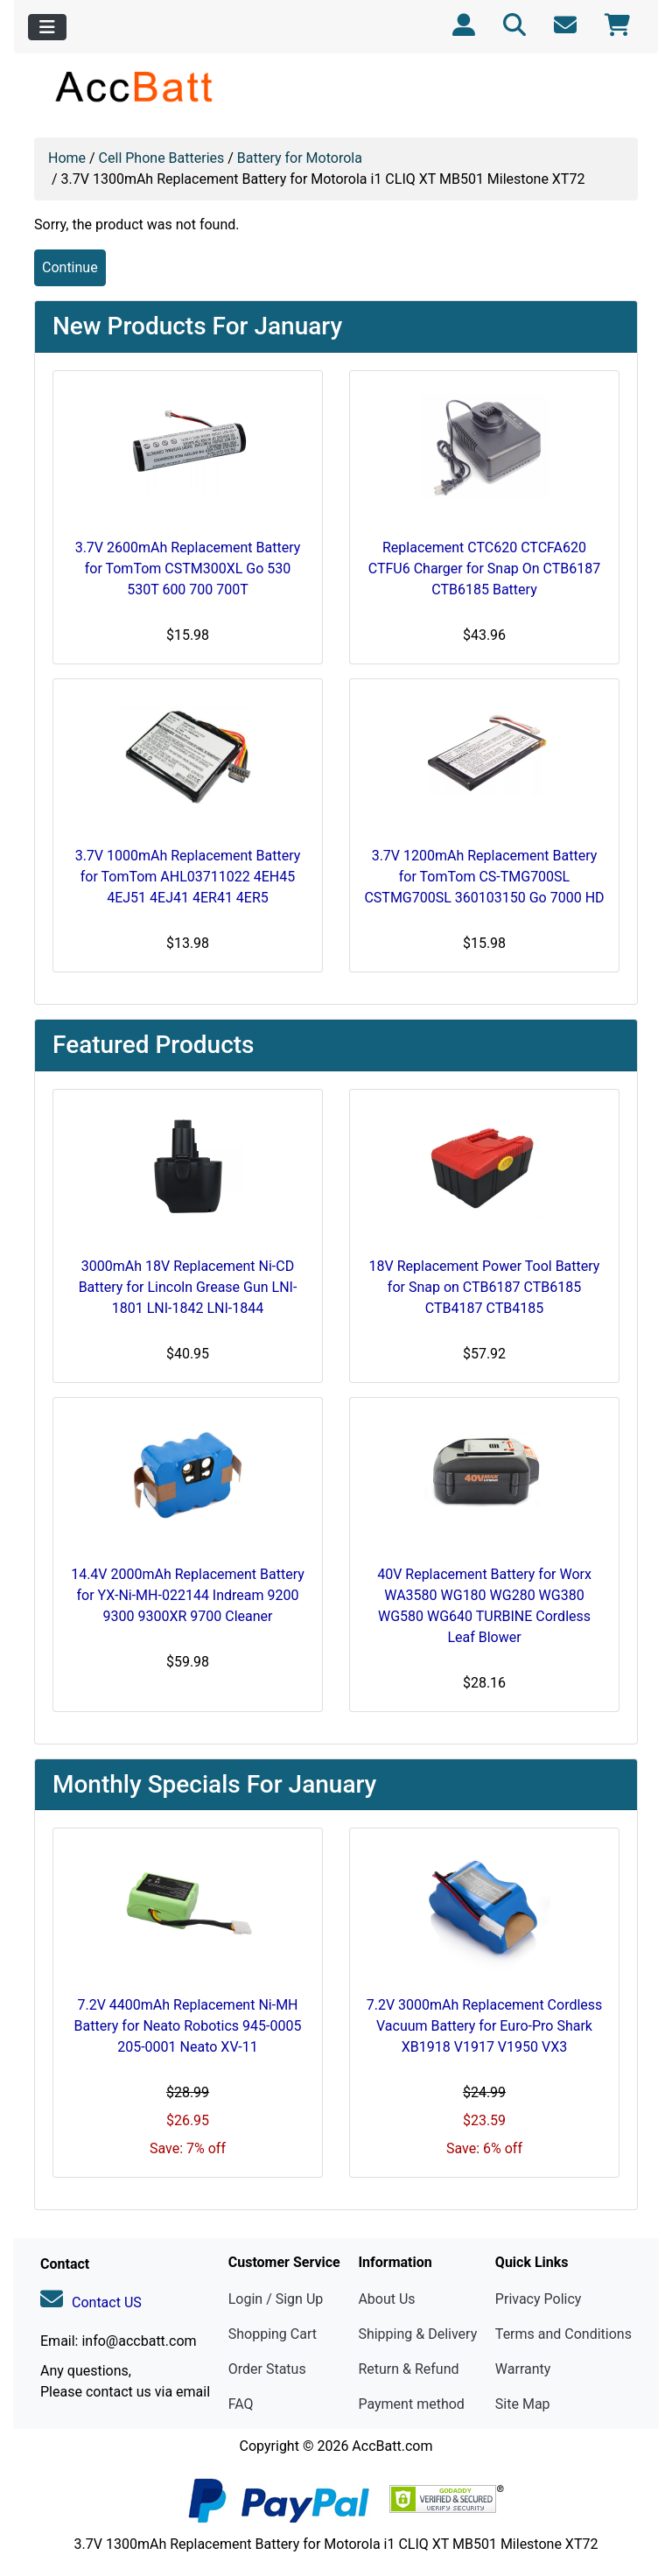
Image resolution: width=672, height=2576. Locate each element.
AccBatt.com (392, 2446)
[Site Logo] (135, 86)
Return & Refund (408, 2369)
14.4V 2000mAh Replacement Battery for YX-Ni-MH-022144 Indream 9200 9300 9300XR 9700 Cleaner (187, 1595)
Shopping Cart (272, 2334)
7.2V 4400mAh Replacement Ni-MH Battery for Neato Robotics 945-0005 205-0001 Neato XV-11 (188, 2026)
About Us (386, 2299)
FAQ (241, 2404)
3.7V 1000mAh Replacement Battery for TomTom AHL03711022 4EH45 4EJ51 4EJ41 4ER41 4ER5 (188, 876)
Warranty (523, 2369)
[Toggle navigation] (47, 27)
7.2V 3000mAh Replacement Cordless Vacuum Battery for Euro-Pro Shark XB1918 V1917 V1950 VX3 (485, 2026)
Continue (70, 267)
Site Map (522, 2404)
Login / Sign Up (276, 2299)
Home (67, 158)
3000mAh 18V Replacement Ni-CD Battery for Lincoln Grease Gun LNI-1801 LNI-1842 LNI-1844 (188, 1287)
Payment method (411, 2404)
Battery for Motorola (299, 158)
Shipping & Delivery (417, 2334)
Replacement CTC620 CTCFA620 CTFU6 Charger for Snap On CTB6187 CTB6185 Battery (484, 568)
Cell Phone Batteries (162, 158)
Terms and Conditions (563, 2334)
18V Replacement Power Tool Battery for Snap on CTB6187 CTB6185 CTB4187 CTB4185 (484, 1287)
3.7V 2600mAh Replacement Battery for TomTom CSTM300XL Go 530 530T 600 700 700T (188, 568)
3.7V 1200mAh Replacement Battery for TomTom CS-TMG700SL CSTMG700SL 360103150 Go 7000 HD (484, 876)
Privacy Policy (538, 2299)
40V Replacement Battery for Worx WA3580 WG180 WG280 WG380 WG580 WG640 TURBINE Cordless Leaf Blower (484, 1606)
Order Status (267, 2369)
